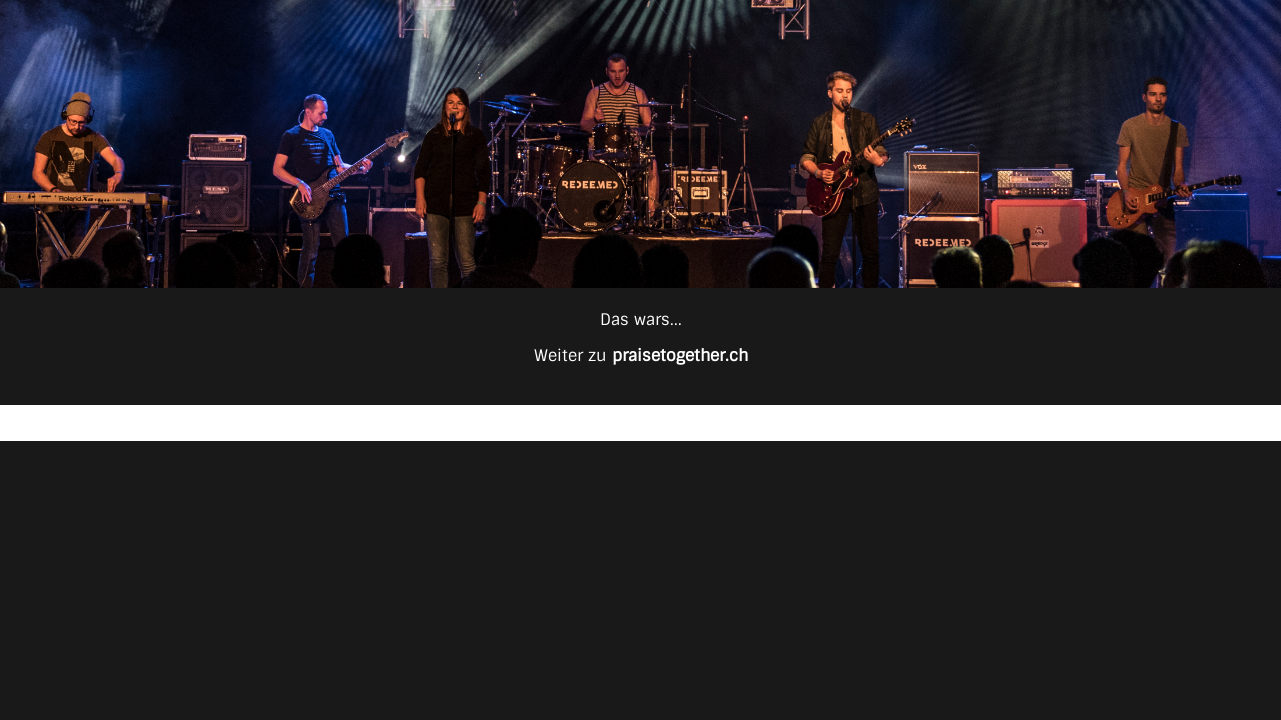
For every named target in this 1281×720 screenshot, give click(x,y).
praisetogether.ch (680, 355)
